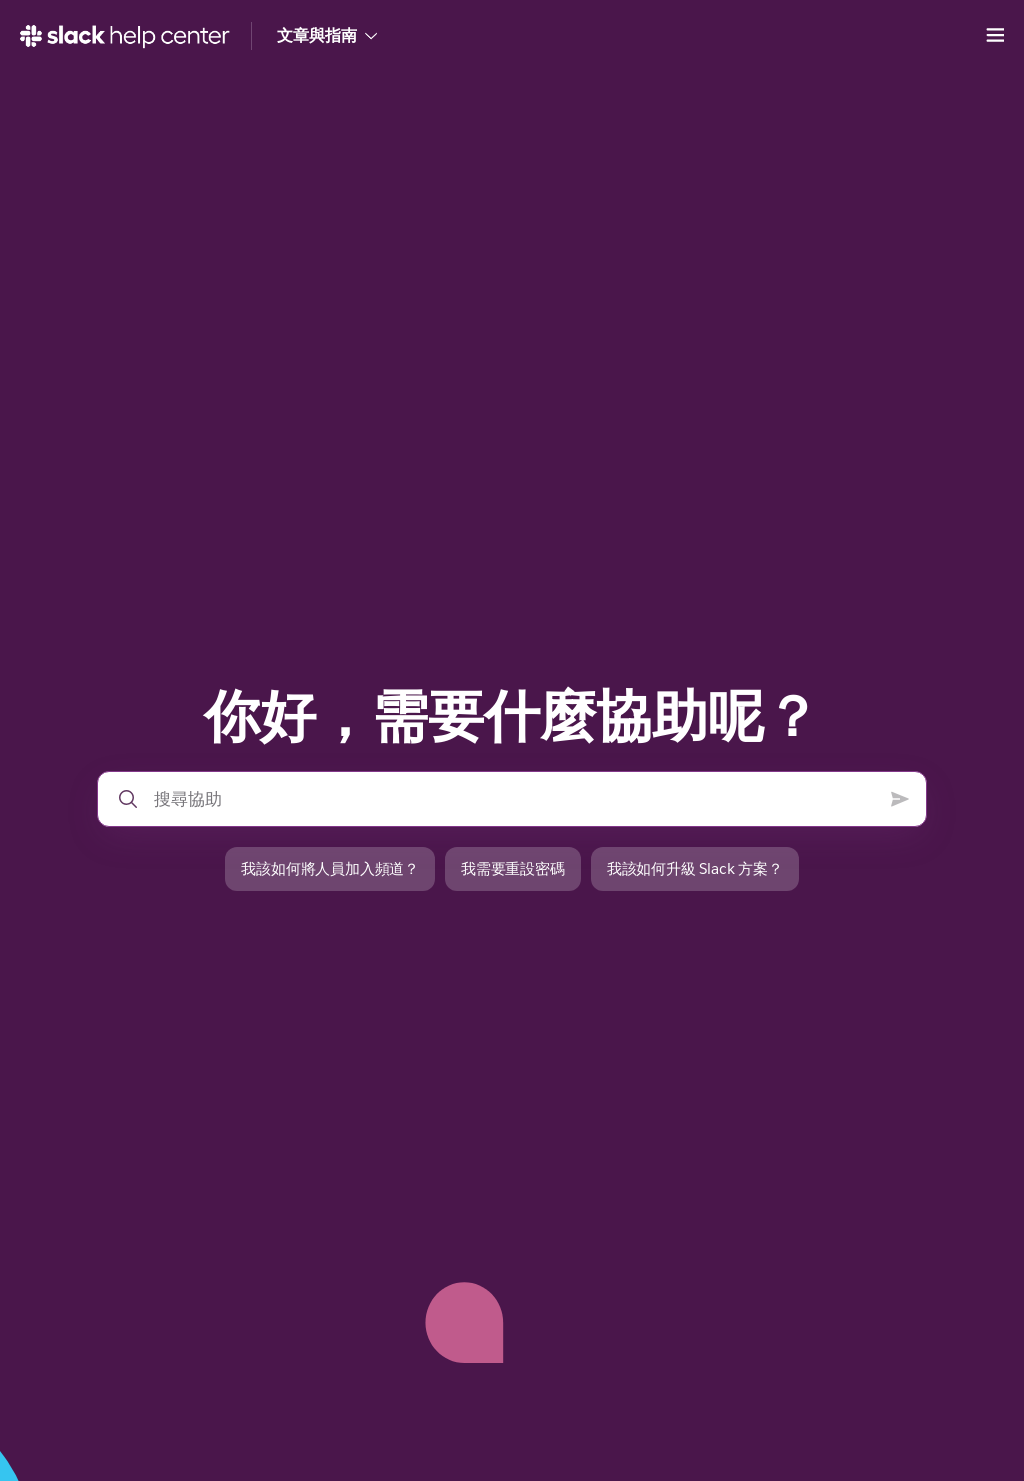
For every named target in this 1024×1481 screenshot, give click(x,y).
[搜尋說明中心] (514, 799)
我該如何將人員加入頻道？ (330, 868)
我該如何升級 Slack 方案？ (695, 868)
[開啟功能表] (995, 36)
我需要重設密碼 (513, 868)
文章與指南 (327, 35)
